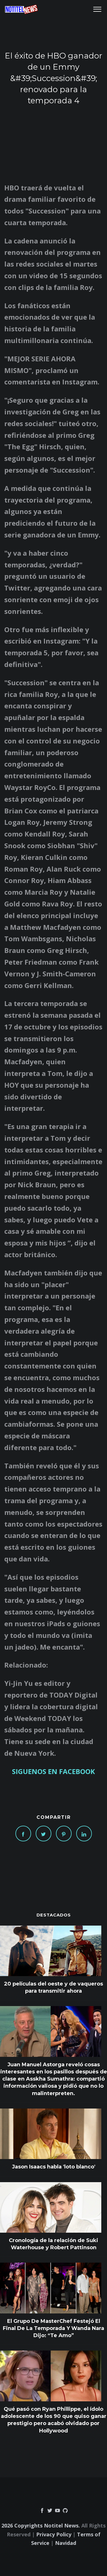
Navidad (65, 2542)
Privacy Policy (53, 2534)
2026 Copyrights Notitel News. (40, 2525)
